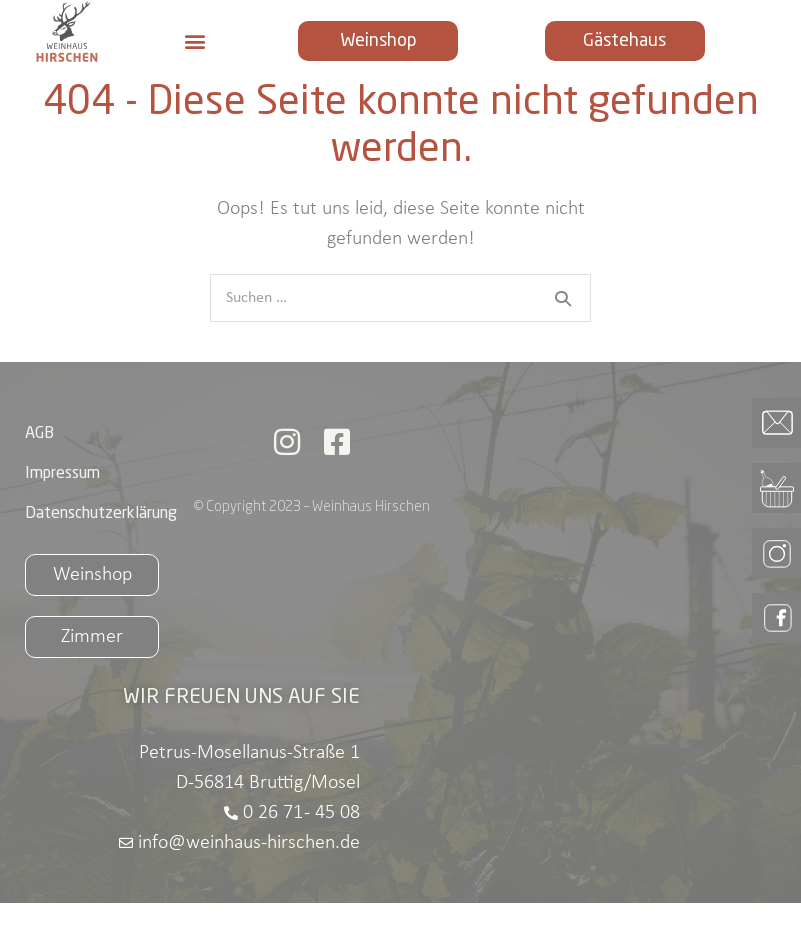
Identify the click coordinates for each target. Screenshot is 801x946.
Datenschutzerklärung (101, 557)
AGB (39, 477)
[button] (195, 41)
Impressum (62, 517)
